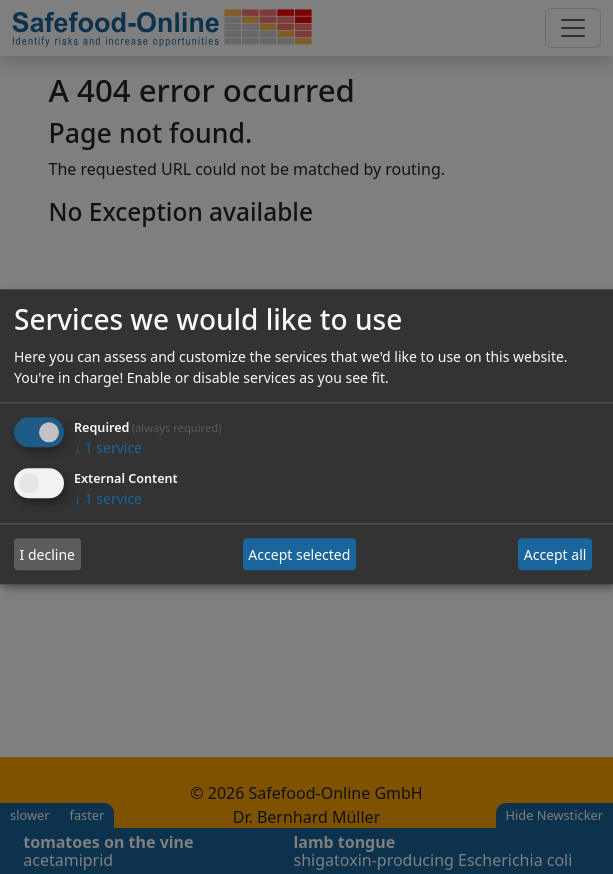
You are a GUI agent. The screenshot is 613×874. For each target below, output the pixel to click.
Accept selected (299, 554)
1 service (108, 448)
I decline (47, 554)
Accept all (555, 554)
